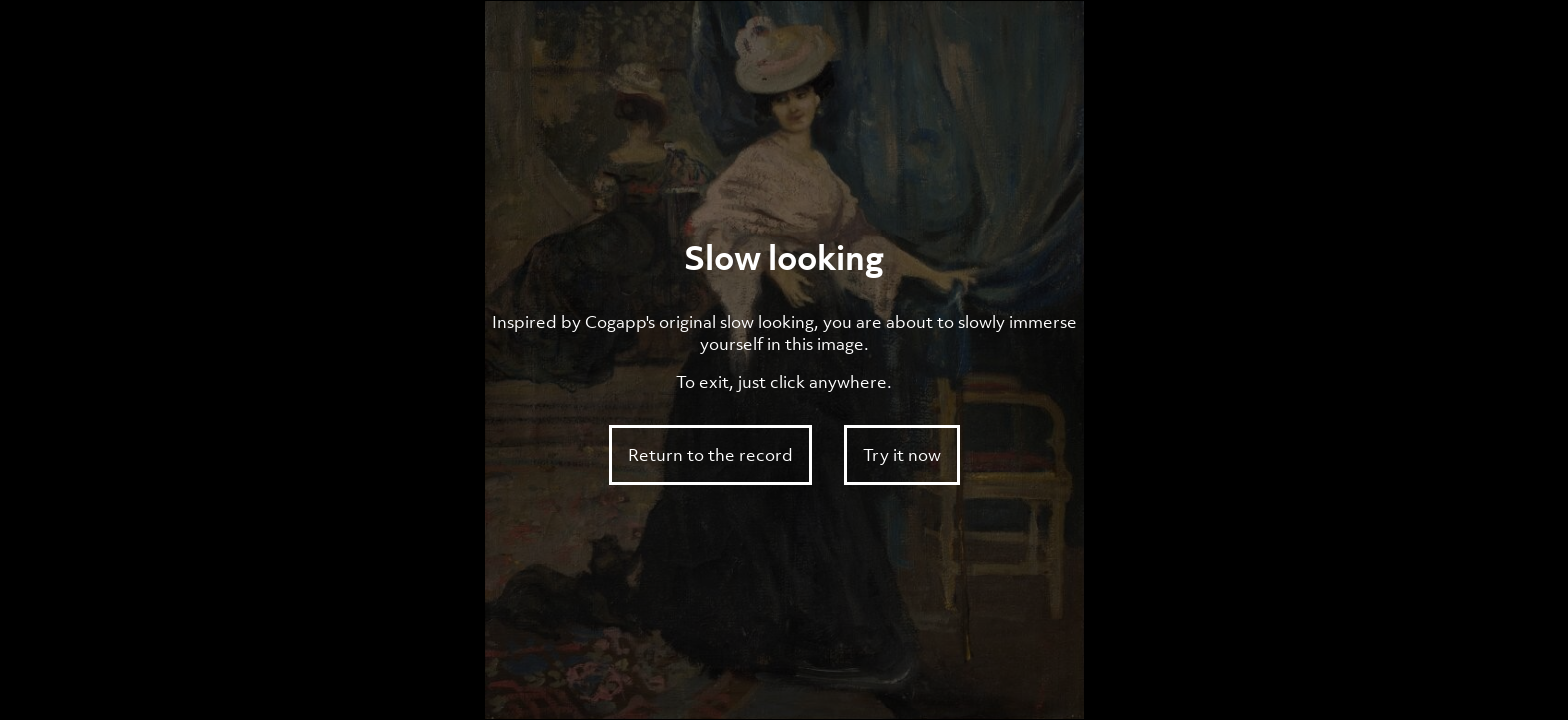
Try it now (902, 455)
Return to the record (710, 455)
